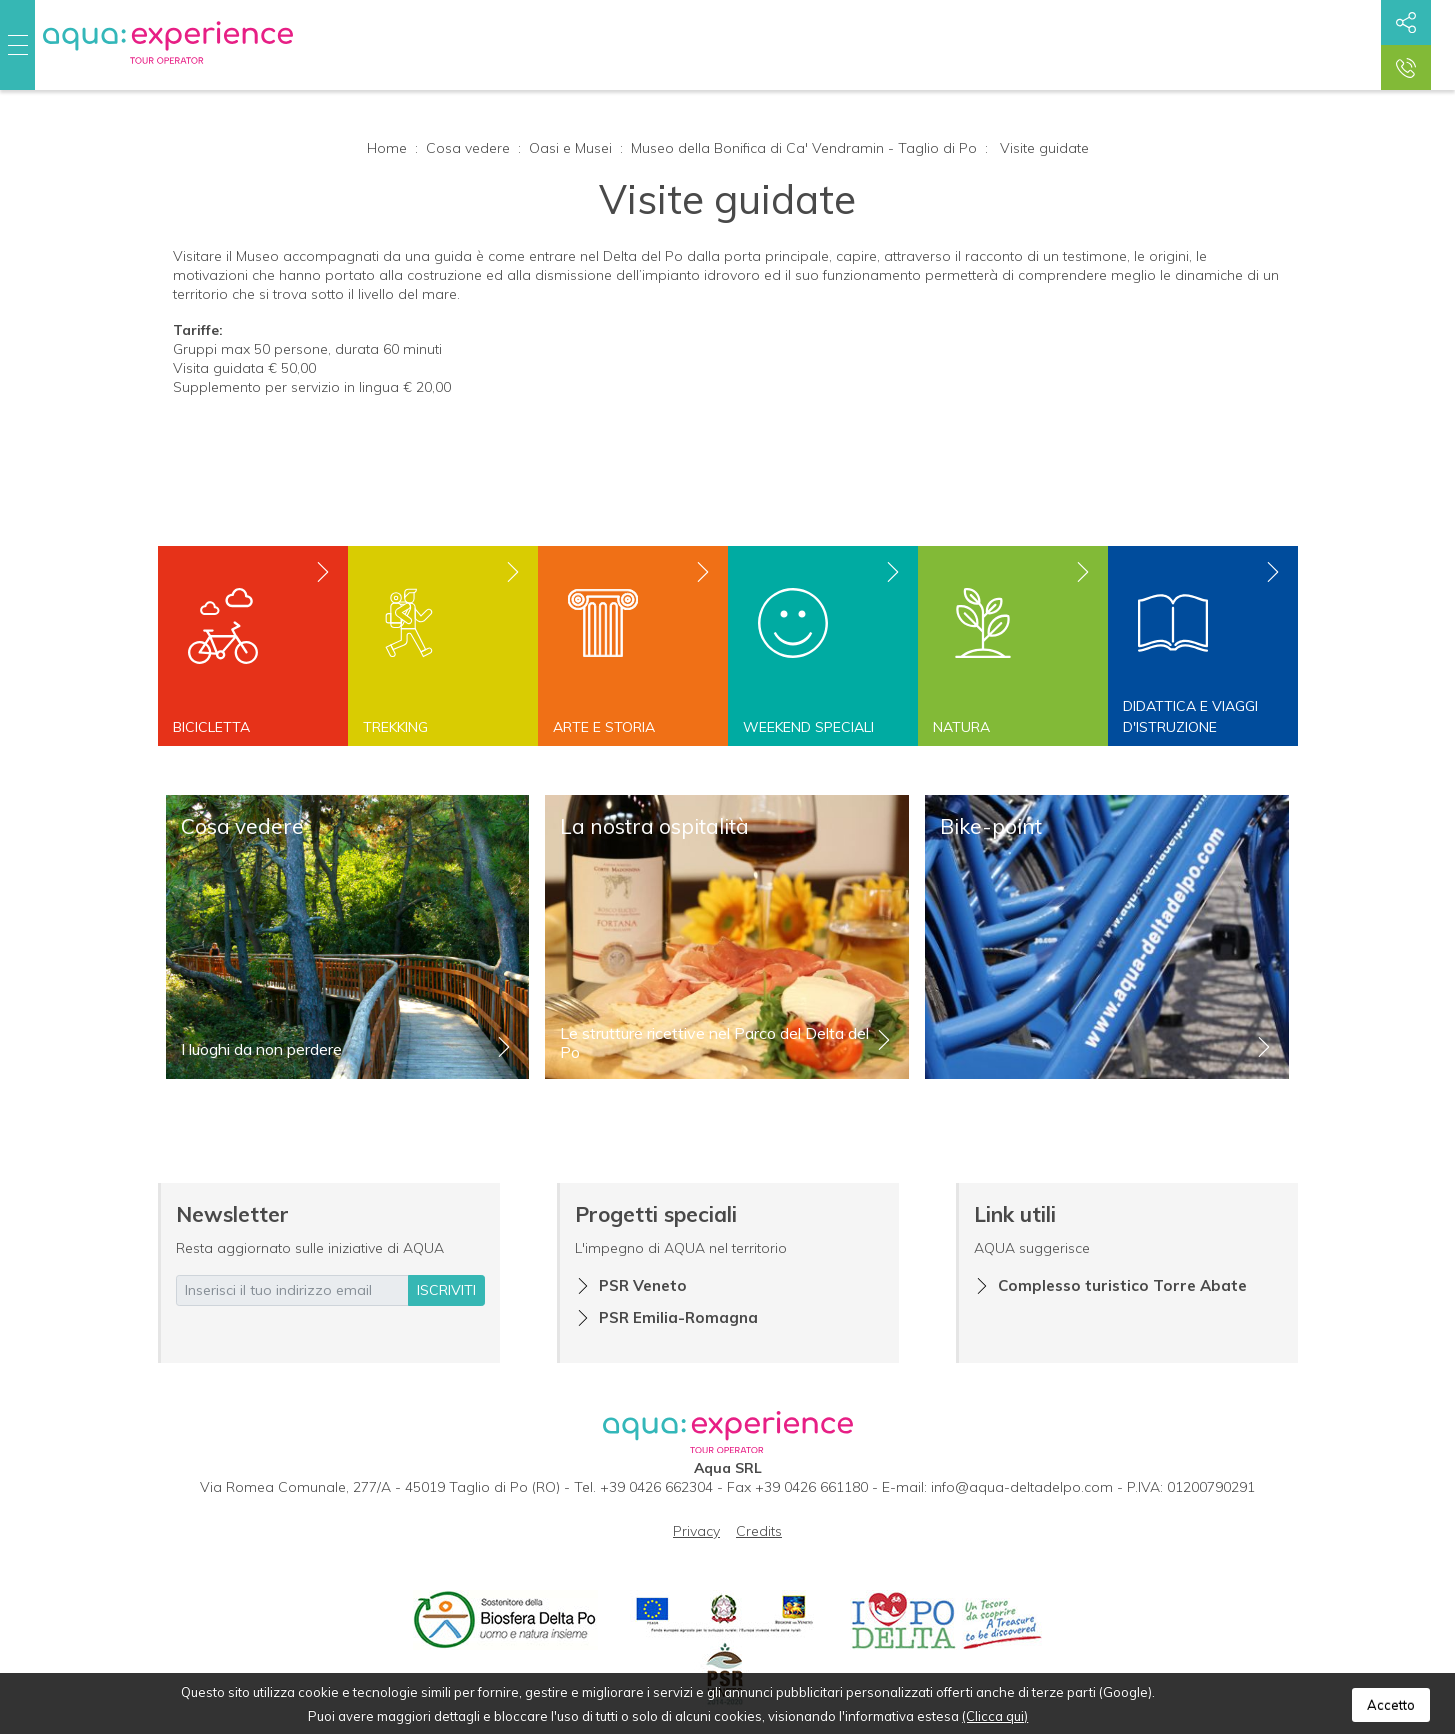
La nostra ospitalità (654, 826)
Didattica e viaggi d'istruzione (1190, 716)
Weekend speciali (808, 727)
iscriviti (446, 1290)
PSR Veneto (643, 1285)
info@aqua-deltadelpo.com (1022, 1487)
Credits (759, 1531)
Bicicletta (211, 727)
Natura (961, 727)
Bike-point (991, 826)
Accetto (1391, 1705)
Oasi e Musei (570, 148)
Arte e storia (604, 727)
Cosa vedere (468, 148)
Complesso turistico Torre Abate (1122, 1285)
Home (387, 148)
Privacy (696, 1531)
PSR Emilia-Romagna (678, 1317)
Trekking (395, 727)
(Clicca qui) (995, 1716)
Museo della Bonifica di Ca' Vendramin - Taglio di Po (804, 148)
